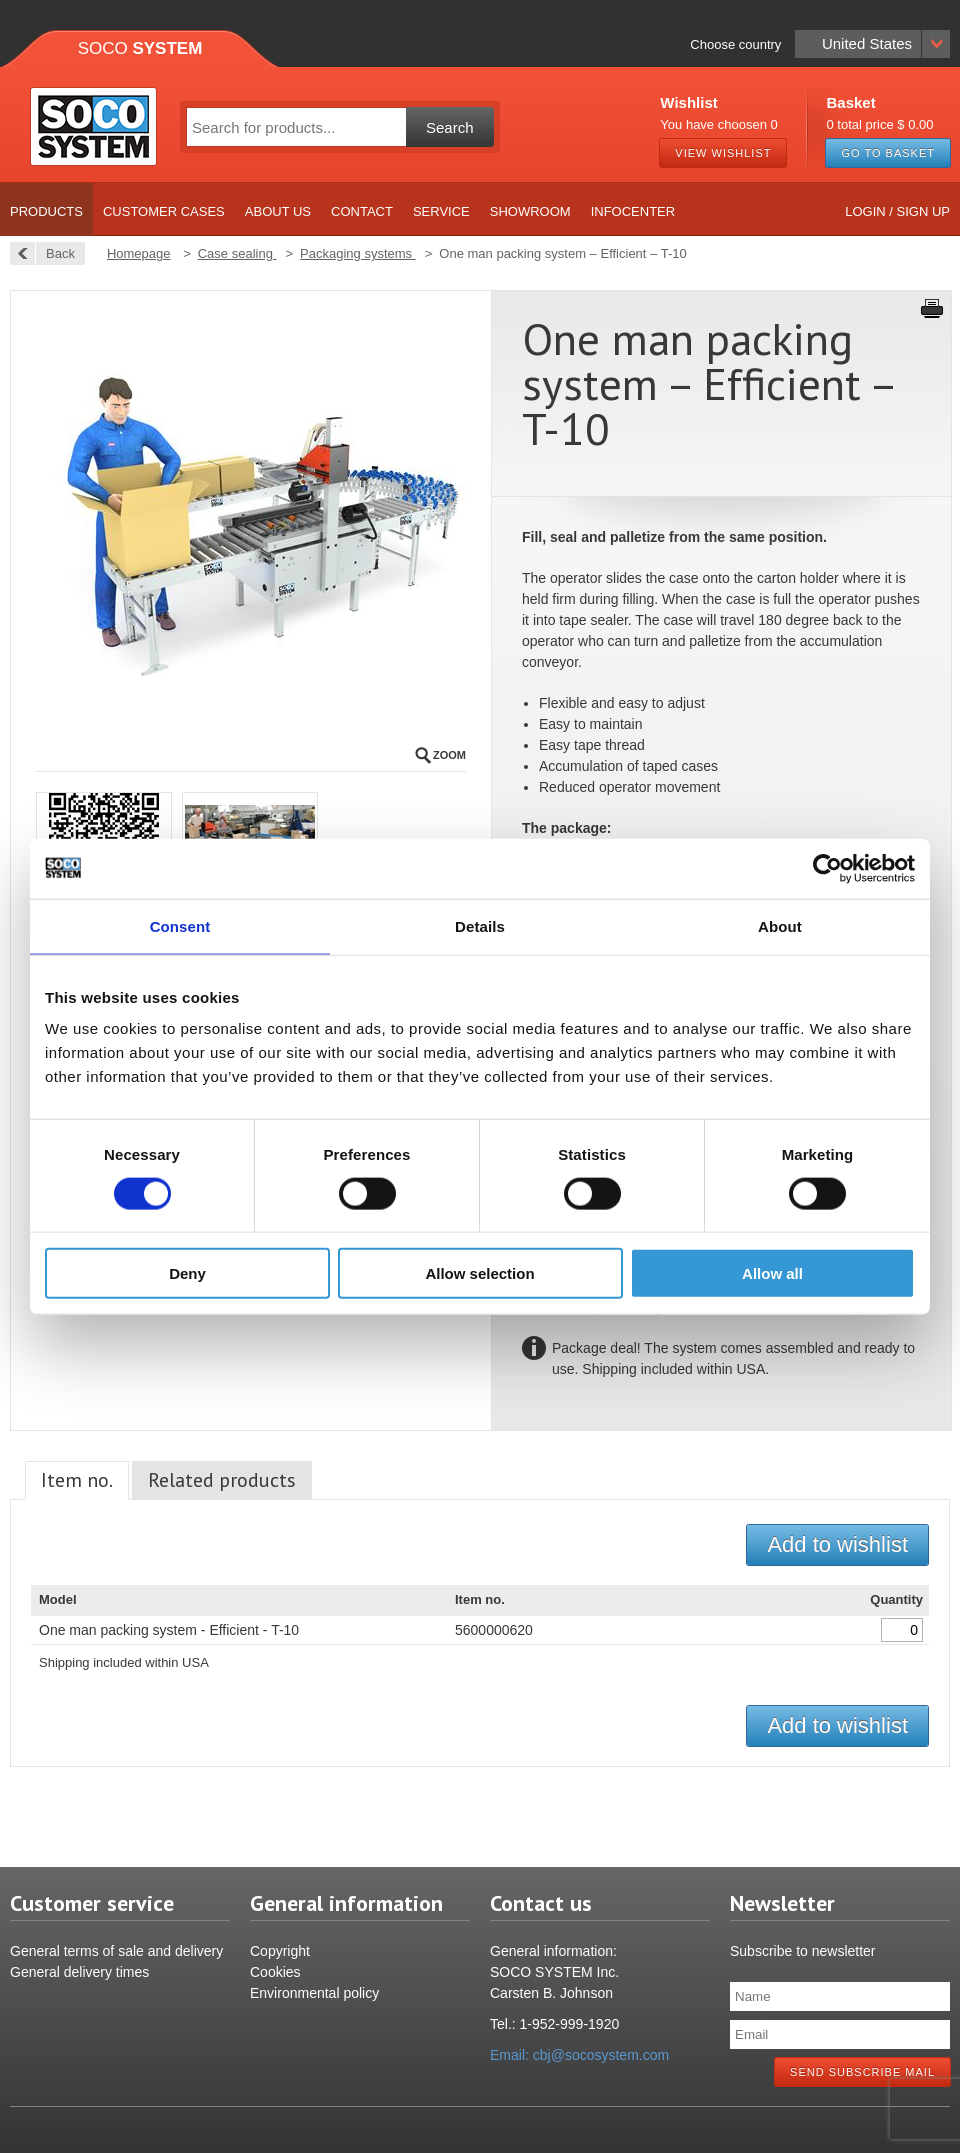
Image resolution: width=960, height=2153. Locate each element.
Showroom (530, 211)
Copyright (280, 1951)
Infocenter (633, 211)
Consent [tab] (180, 925)
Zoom (449, 755)
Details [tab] (480, 925)
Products (46, 211)
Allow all (772, 1273)
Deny (187, 1273)
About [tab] (780, 925)
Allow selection (479, 1273)
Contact (362, 211)
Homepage (139, 253)
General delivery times (79, 1972)
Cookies (275, 1972)
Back (55, 253)
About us (278, 211)
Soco (140, 48)
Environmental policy (314, 1993)
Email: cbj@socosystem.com (579, 2055)
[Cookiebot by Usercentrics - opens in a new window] (827, 868)
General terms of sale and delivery (116, 1951)
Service (441, 211)
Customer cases (164, 211)
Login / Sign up (897, 211)
